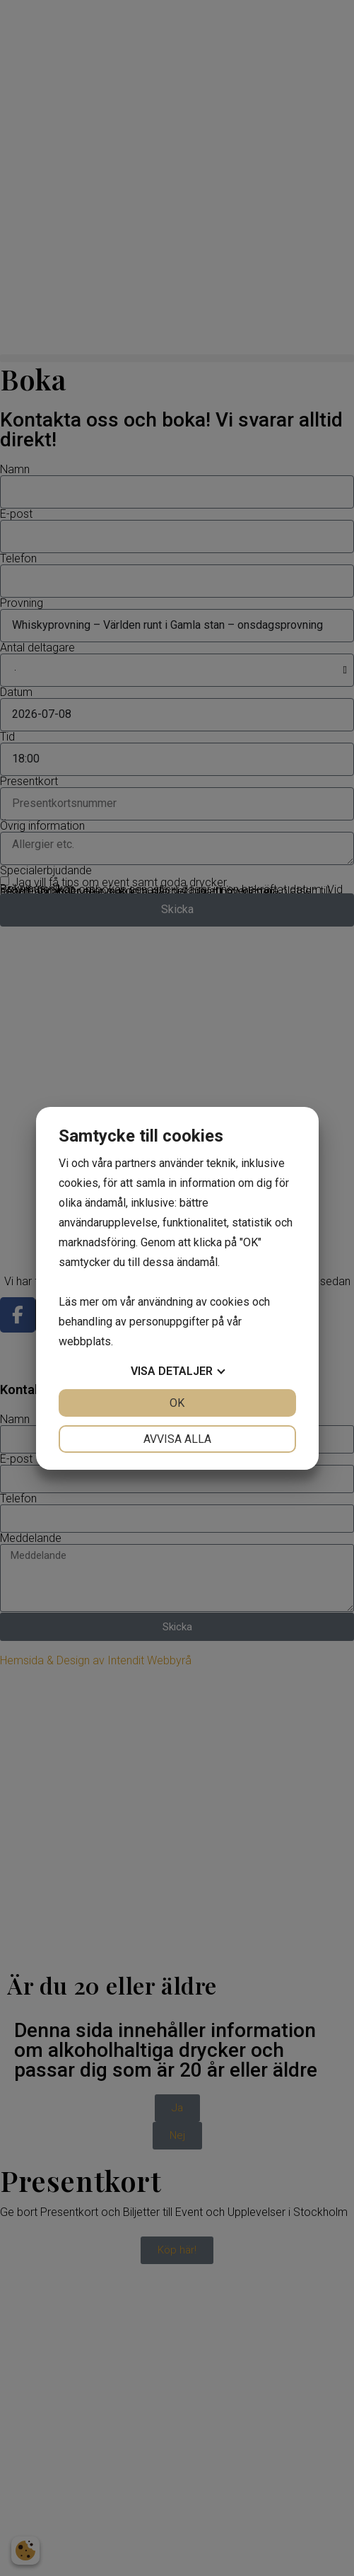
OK (177, 1403)
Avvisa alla (177, 1439)
